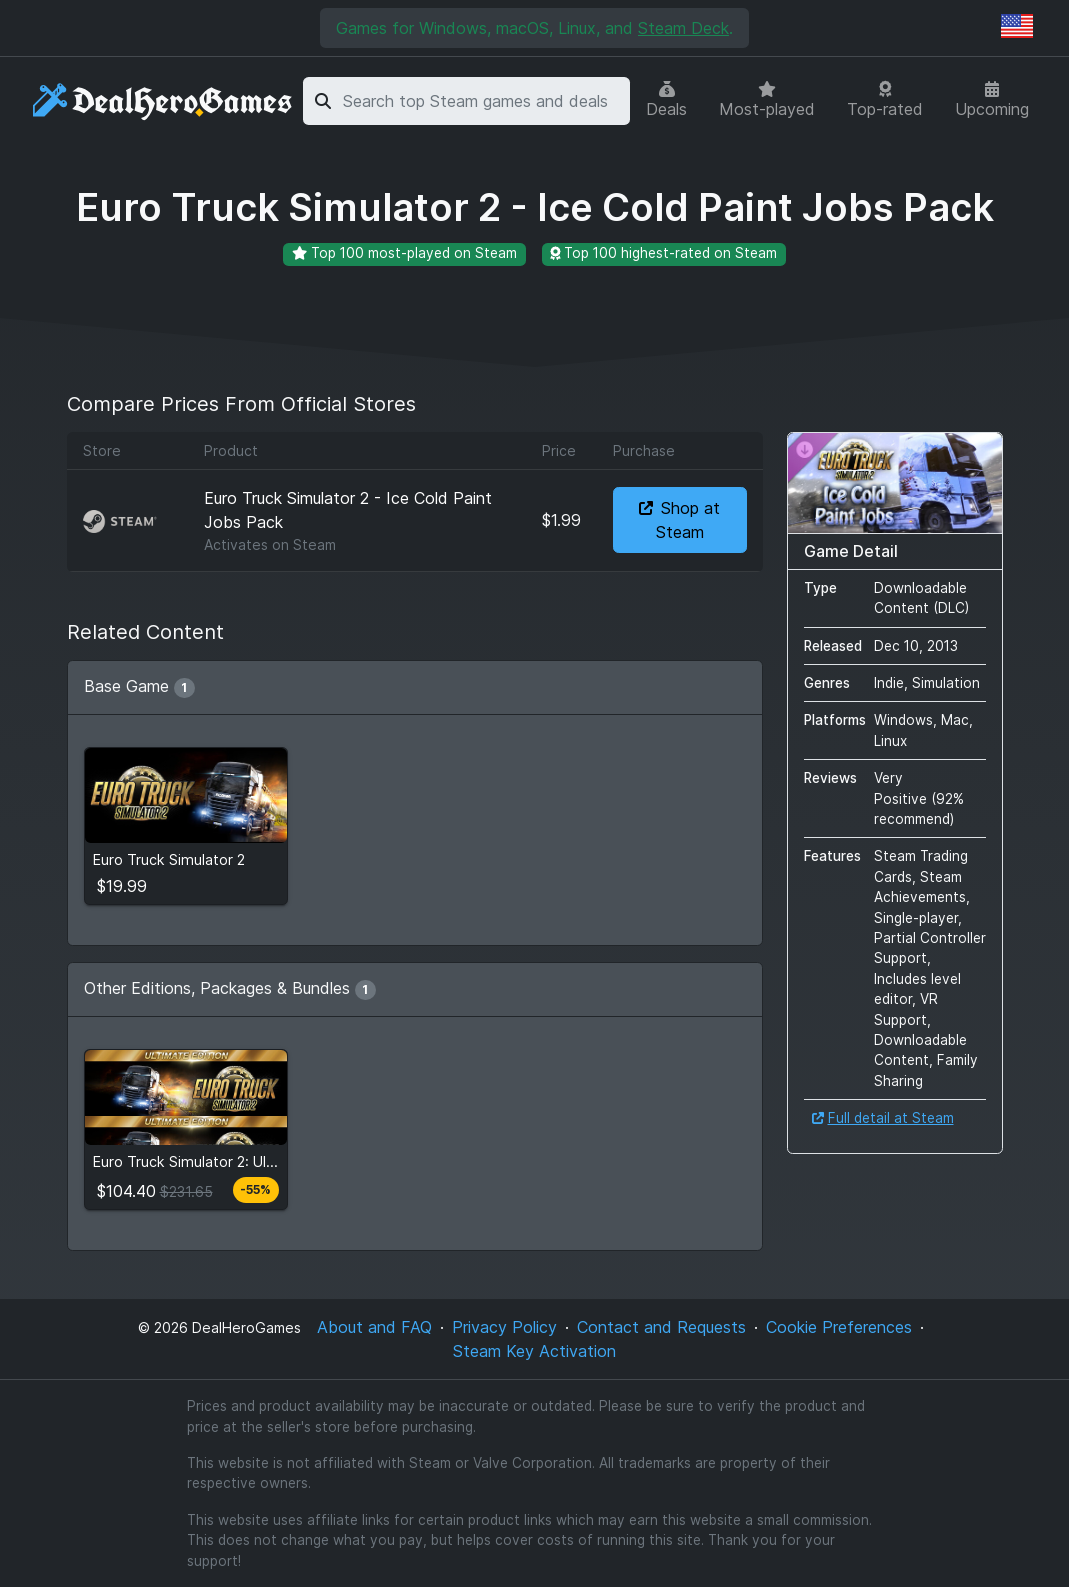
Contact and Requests (661, 1327)
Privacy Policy (504, 1327)
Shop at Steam (679, 520)
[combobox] (483, 101)
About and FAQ (374, 1327)
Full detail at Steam (883, 1118)
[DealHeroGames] (163, 101)
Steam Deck (683, 28)
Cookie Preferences (839, 1327)
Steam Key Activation (534, 1351)
